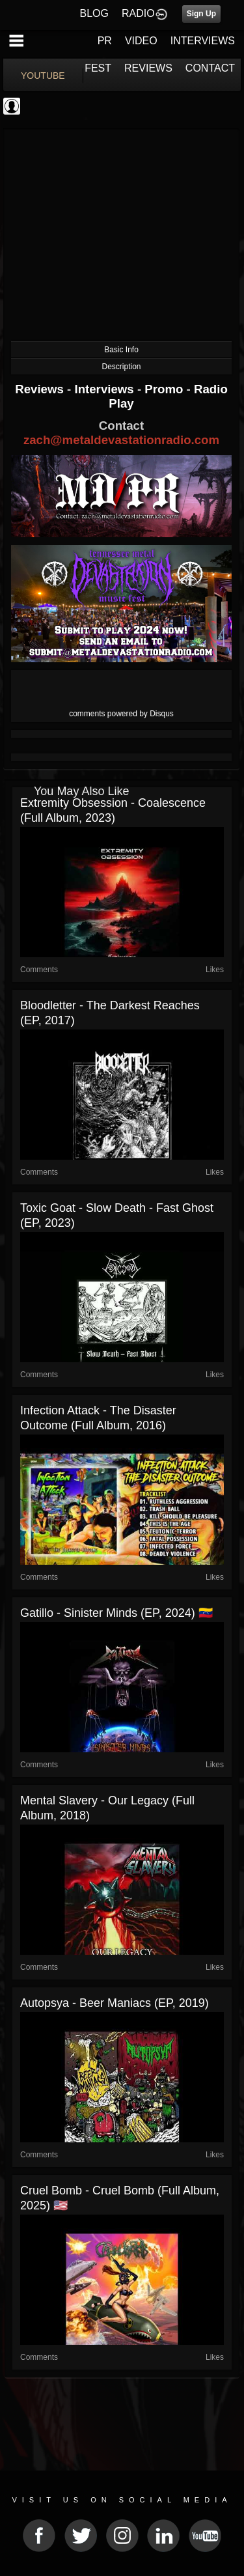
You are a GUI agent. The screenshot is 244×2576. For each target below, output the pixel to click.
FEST (98, 68)
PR (105, 40)
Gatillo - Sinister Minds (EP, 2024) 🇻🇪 (116, 1612)
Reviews (41, 389)
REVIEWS (148, 68)
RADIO (138, 13)
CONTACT (210, 68)
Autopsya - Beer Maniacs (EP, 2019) (114, 2002)
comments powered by (121, 713)
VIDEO (141, 40)
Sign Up (201, 13)
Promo (165, 389)
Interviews (105, 389)
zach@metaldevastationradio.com (121, 440)
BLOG (94, 13)
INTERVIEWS (202, 40)
